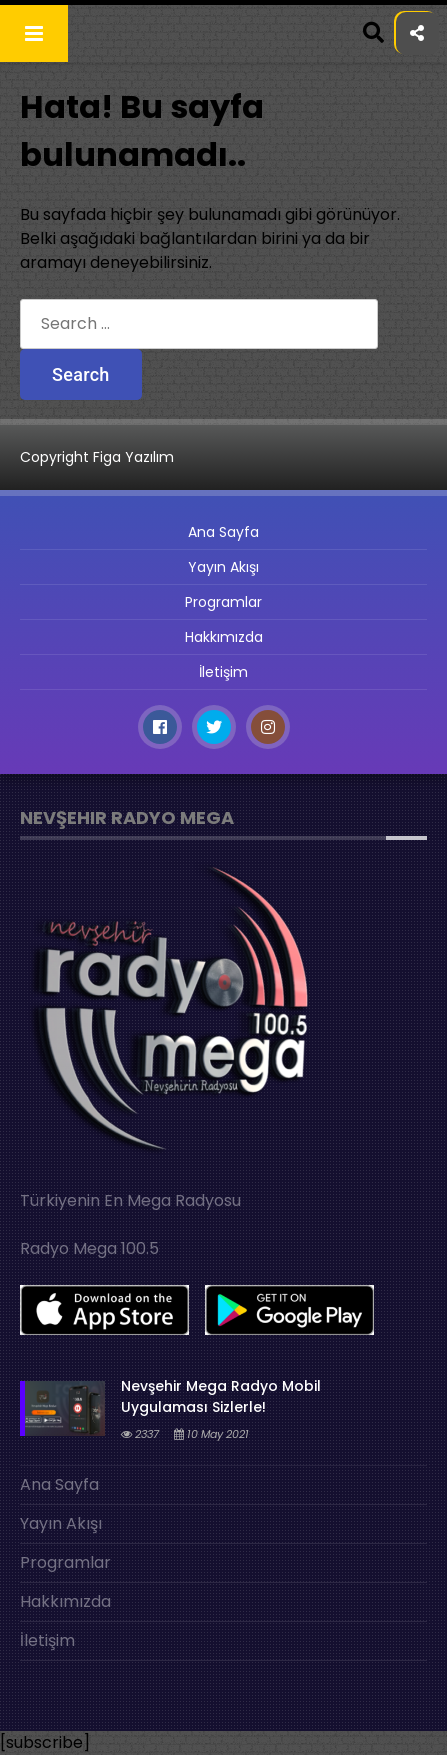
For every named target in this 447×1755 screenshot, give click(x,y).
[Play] (407, 1717)
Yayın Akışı (223, 567)
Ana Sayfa (223, 532)
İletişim (223, 672)
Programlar (223, 602)
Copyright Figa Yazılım (97, 457)
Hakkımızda (224, 637)
